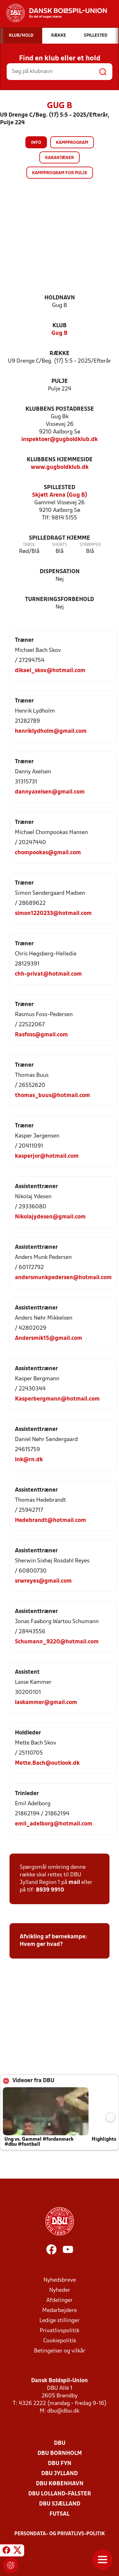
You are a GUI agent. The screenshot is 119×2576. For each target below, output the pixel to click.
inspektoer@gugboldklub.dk (59, 439)
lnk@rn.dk (29, 1460)
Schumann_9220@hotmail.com (57, 1642)
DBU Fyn (59, 2463)
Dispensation (60, 571)
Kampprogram (72, 143)
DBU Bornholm (59, 2453)
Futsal (59, 2514)
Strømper (90, 545)
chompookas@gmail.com (48, 853)
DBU (59, 2443)
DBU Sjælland (59, 2504)
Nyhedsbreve (59, 2280)
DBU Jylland (59, 2473)
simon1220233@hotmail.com (53, 913)
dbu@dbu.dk (63, 2411)
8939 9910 (50, 1890)
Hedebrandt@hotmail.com (50, 1520)
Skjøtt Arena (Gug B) (59, 495)
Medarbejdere (59, 2310)
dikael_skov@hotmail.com (50, 670)
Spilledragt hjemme (59, 538)
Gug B (59, 333)
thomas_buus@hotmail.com (52, 1095)
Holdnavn (59, 298)
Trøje (29, 545)
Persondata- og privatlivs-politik (59, 2534)
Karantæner (59, 158)
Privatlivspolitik (59, 2331)
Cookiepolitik (59, 2341)
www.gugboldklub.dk (60, 467)
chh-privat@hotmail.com (48, 974)
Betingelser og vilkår (59, 2351)
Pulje (59, 381)
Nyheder (59, 2290)
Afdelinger (59, 2300)
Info (36, 143)
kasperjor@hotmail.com (47, 1156)
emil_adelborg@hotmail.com (53, 1824)
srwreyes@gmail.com (43, 1581)
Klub (59, 325)
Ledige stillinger (59, 2320)
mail (74, 1882)
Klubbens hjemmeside (60, 460)
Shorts (59, 545)
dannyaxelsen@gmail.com (50, 792)
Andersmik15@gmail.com (48, 1338)
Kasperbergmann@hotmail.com (57, 1399)
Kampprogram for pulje (59, 173)
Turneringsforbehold (59, 599)
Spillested (59, 487)
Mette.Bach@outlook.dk (47, 1763)
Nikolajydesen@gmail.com (50, 1217)
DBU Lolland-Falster (59, 2494)
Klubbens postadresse (59, 409)
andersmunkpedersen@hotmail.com (63, 1277)
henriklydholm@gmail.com (51, 731)
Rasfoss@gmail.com (41, 1035)
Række (59, 353)
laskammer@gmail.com (46, 1702)
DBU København (59, 2484)
